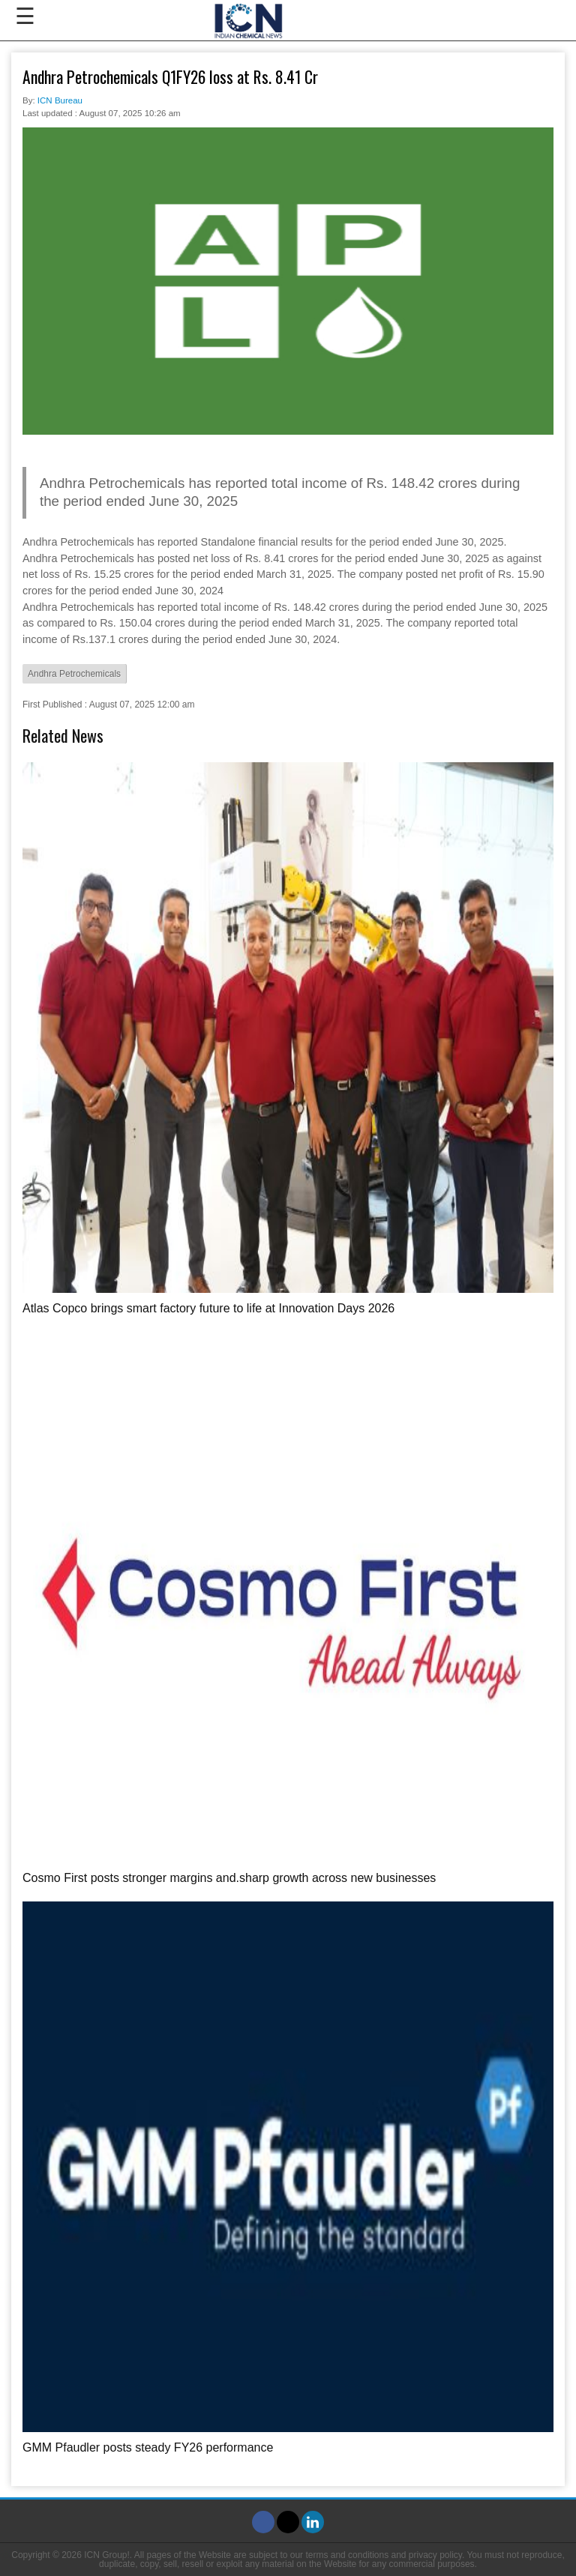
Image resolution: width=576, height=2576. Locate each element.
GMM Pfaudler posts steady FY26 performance (147, 2447)
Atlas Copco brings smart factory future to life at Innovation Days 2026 (208, 1308)
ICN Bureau (60, 100)
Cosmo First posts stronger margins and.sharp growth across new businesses (229, 1877)
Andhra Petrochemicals (74, 674)
